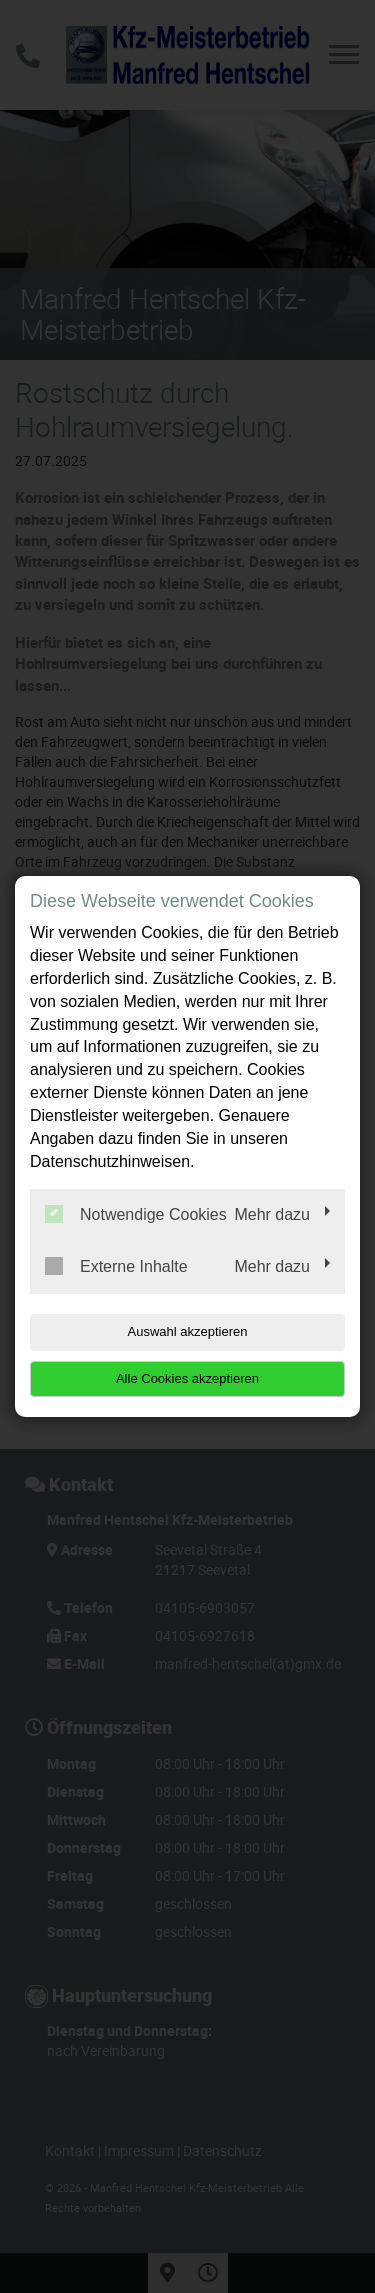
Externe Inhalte (116, 1266)
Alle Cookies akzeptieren (187, 1378)
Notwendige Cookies (136, 1214)
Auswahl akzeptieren (188, 1331)
